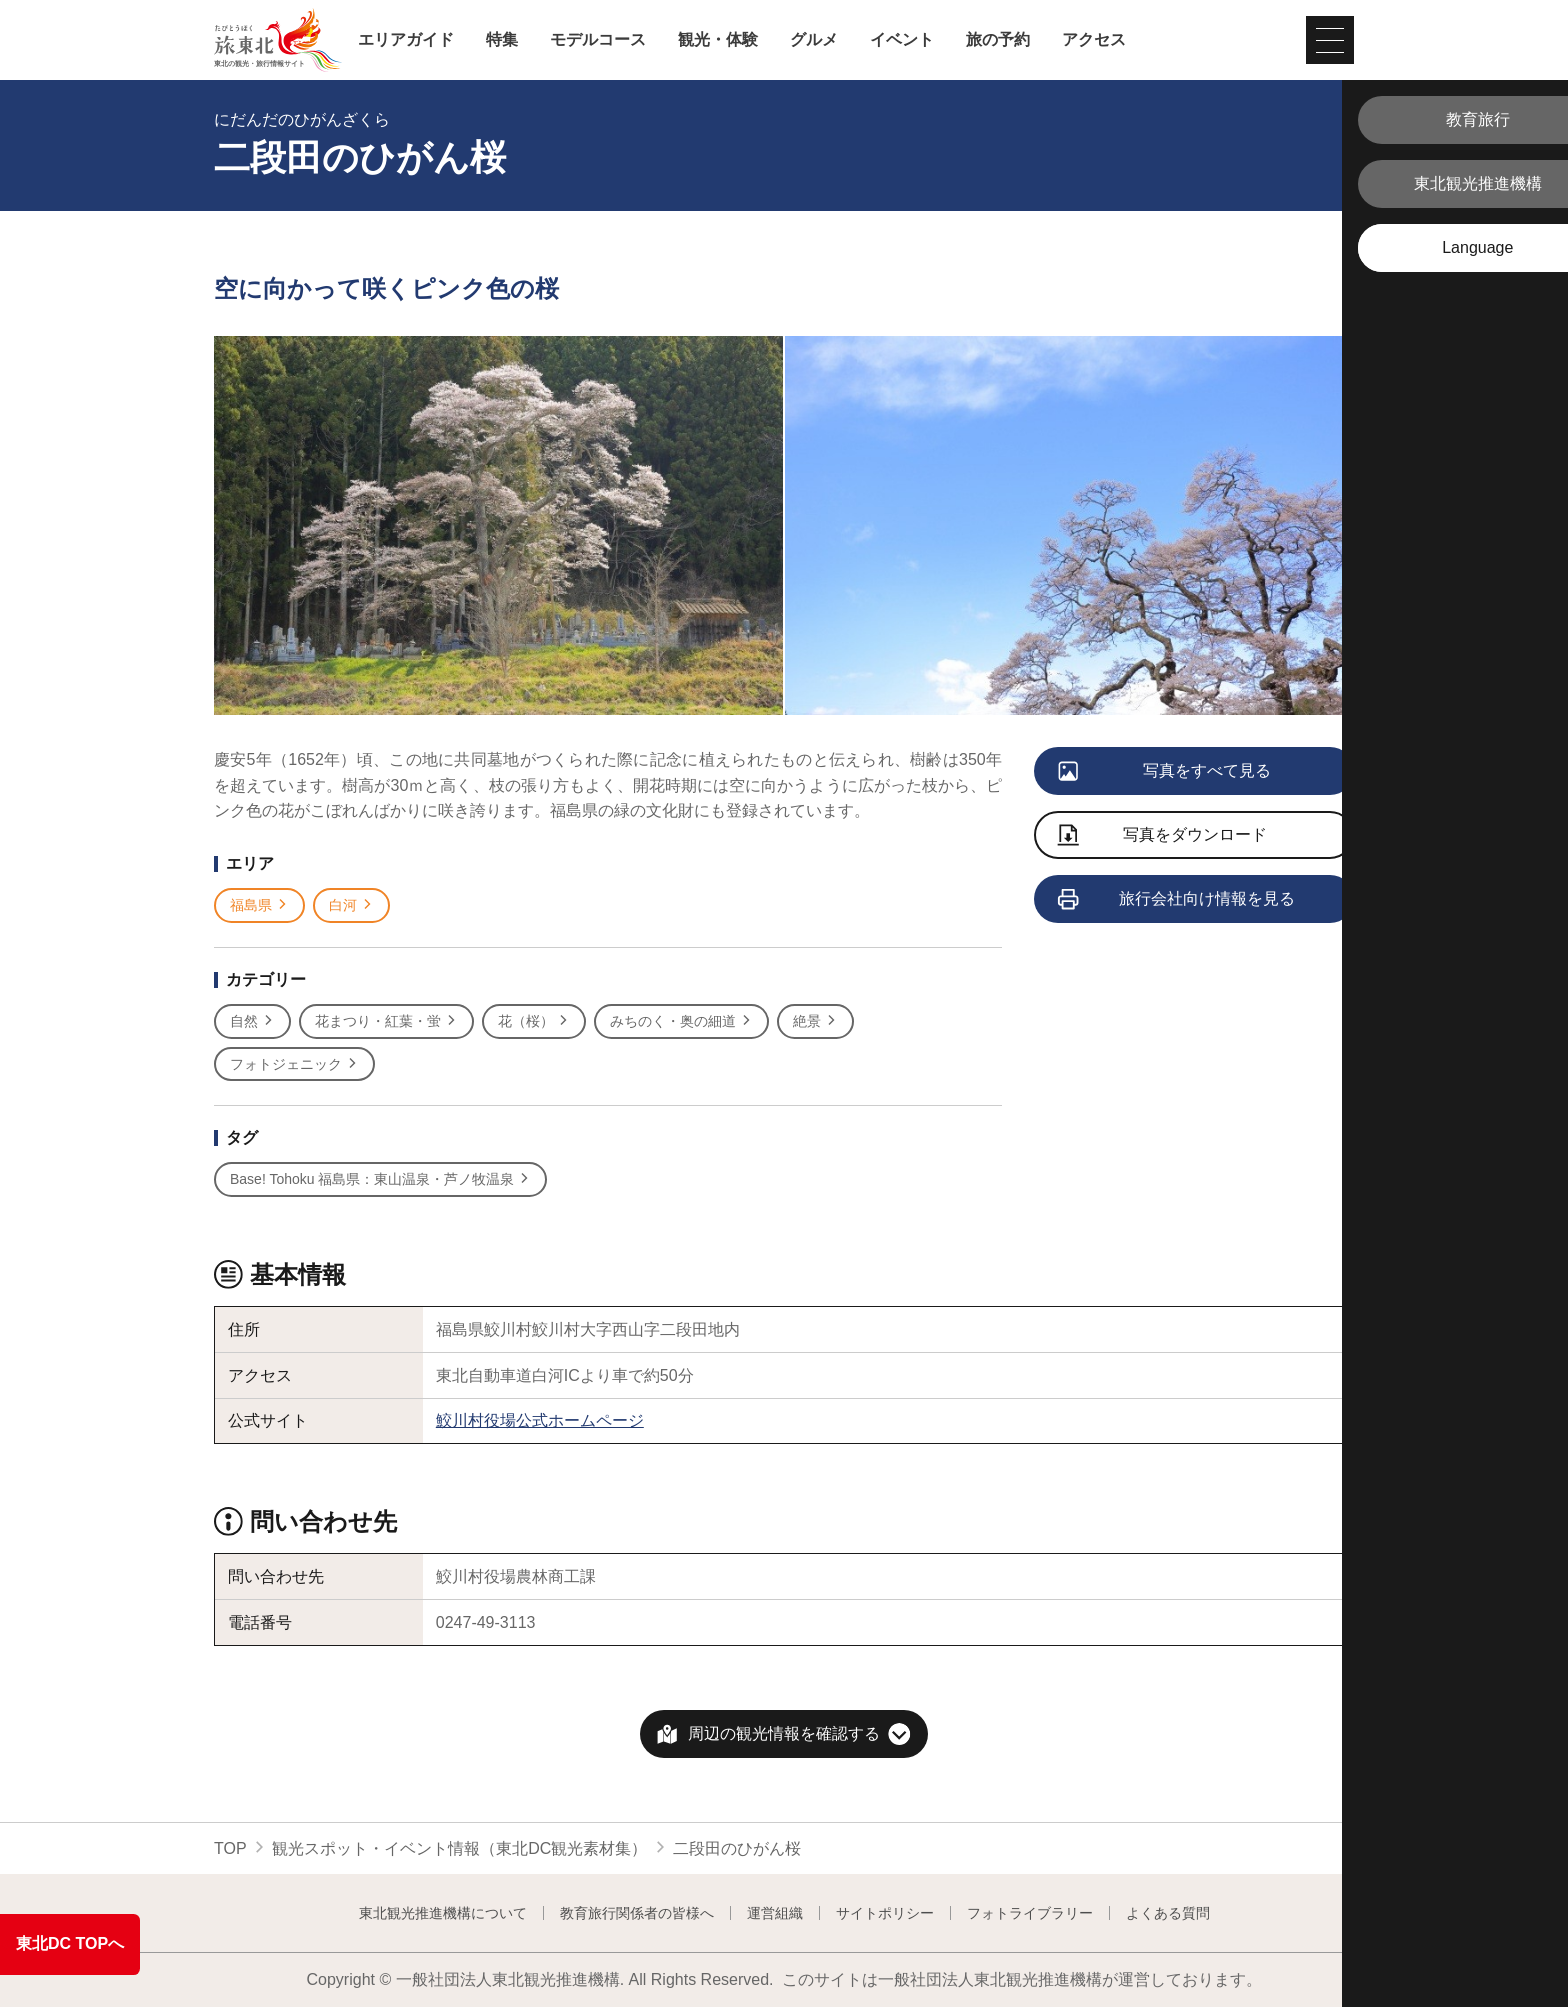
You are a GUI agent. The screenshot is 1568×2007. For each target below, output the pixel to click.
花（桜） (534, 1021)
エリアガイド (406, 40)
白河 (351, 905)
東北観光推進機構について (443, 1913)
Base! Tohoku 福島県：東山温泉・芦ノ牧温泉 (380, 1179)
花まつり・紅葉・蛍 (386, 1021)
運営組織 (775, 1913)
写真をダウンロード (1163, 836)
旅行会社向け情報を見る (1177, 900)
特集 (502, 40)
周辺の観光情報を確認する (784, 1733)
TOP (230, 1848)
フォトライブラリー (1030, 1913)
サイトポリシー (885, 1913)
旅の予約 (998, 40)
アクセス (1094, 40)
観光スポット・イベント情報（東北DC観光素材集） (459, 1848)
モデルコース (598, 40)
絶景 (815, 1021)
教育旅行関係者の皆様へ (637, 1913)
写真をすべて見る (1165, 772)
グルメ (814, 40)
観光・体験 (718, 40)
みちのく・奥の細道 (681, 1021)
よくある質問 (1168, 1913)
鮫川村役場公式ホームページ (540, 1420)
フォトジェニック (294, 1064)
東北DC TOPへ (70, 1943)
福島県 (259, 905)
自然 (252, 1021)
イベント (902, 40)
